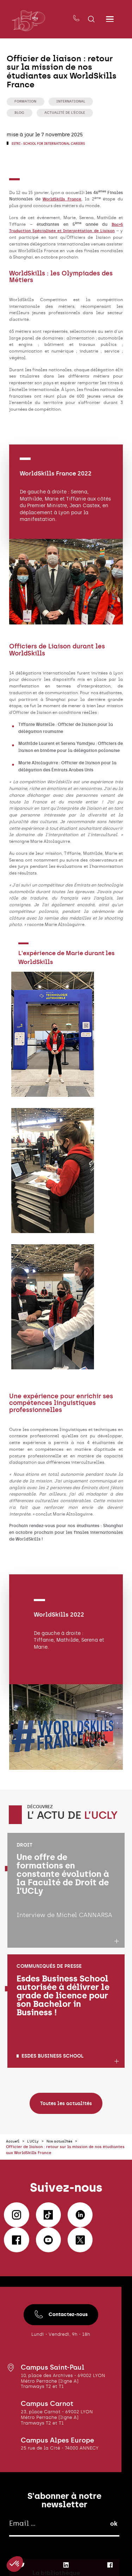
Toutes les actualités (66, 2119)
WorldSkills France (62, 200)
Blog (19, 112)
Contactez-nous (61, 2329)
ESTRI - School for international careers (53, 145)
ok (113, 2539)
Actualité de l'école (67, 112)
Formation (26, 101)
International (74, 101)
